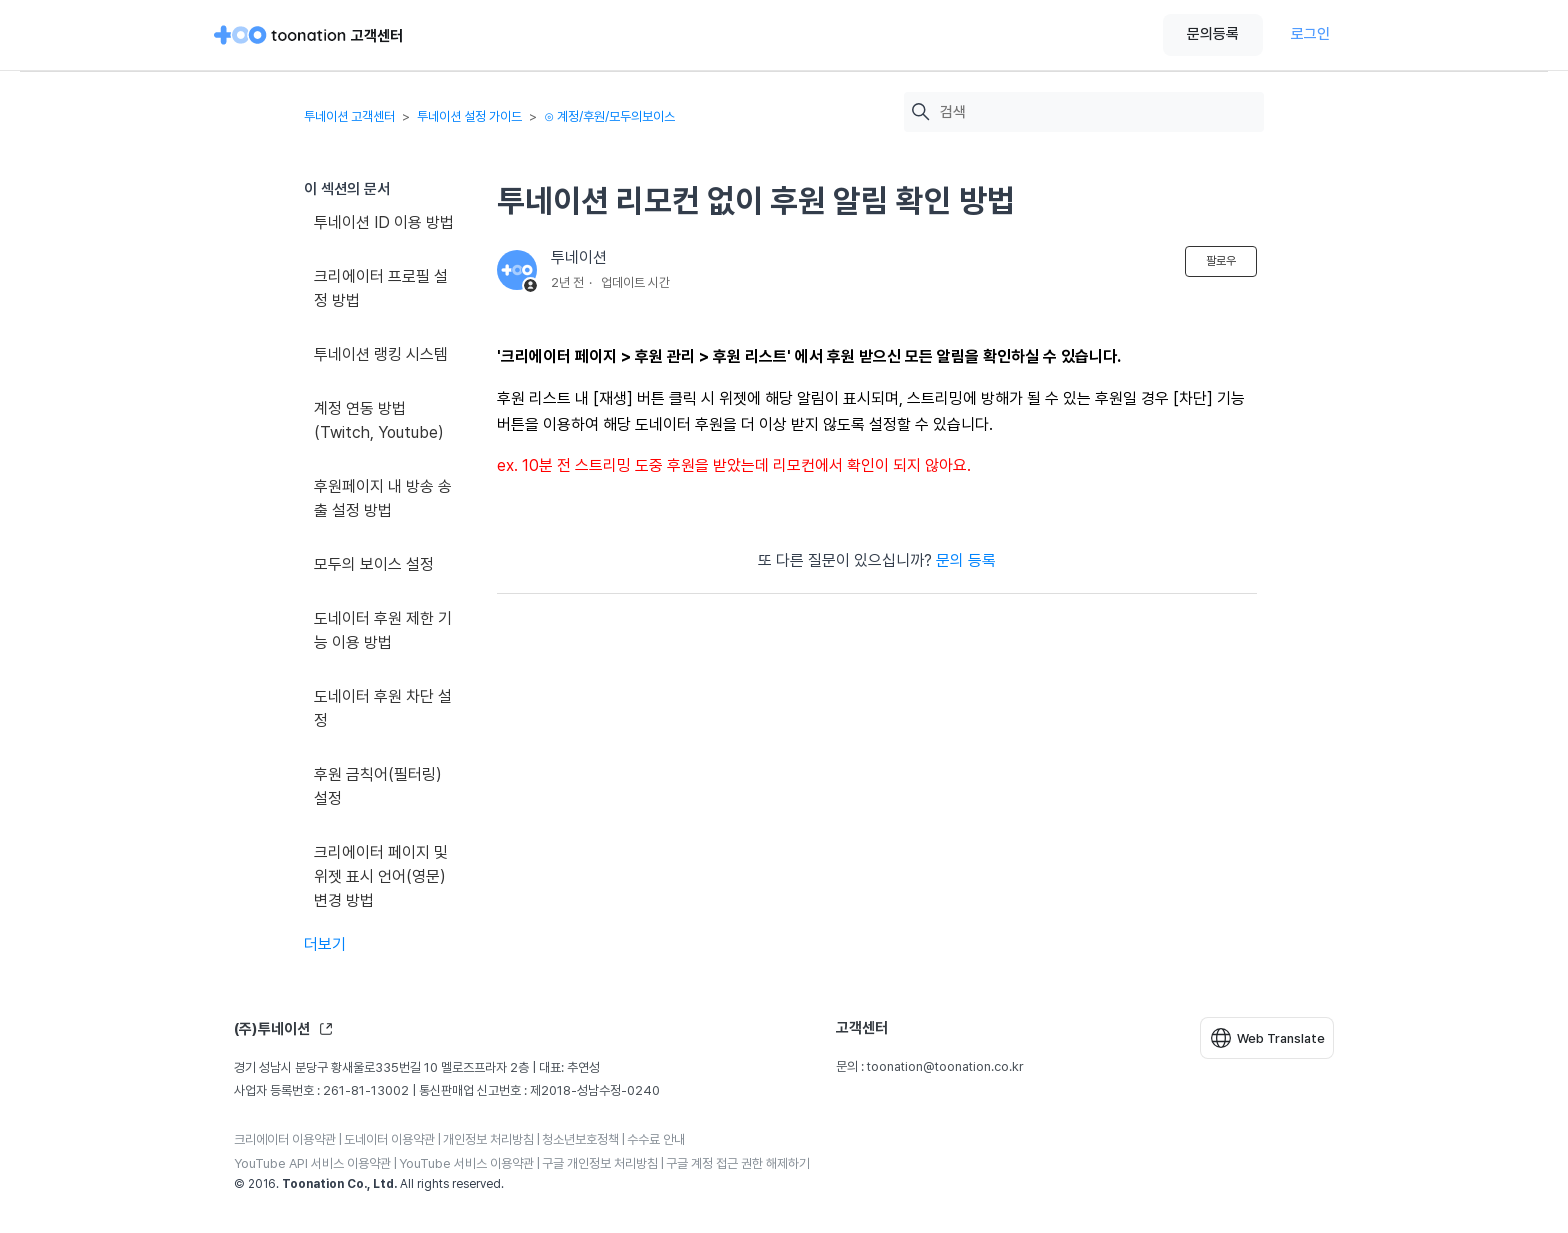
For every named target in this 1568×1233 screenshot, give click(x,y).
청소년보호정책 (580, 1139)
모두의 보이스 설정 (374, 564)
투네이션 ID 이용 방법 (384, 222)
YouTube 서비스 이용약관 (466, 1163)
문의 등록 (966, 560)
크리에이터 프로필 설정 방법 (381, 288)
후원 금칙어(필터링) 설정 (378, 786)
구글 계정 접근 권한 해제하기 (738, 1163)
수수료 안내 (656, 1139)
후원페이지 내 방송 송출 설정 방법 (383, 498)
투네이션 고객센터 (349, 116)
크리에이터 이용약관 (285, 1139)
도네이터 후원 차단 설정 (383, 708)
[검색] (1097, 112)
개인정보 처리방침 (488, 1139)
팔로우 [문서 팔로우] (1221, 261)
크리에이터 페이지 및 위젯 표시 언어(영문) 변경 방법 (381, 876)
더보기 (325, 944)
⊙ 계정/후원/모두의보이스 (609, 116)
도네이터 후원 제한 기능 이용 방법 (383, 630)
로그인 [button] (1310, 34)
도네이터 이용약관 (389, 1139)
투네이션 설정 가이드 (469, 116)
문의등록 (1213, 34)
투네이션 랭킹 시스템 (381, 354)
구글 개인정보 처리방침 (600, 1163)
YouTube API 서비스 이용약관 (312, 1163)
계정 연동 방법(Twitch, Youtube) (379, 420)
